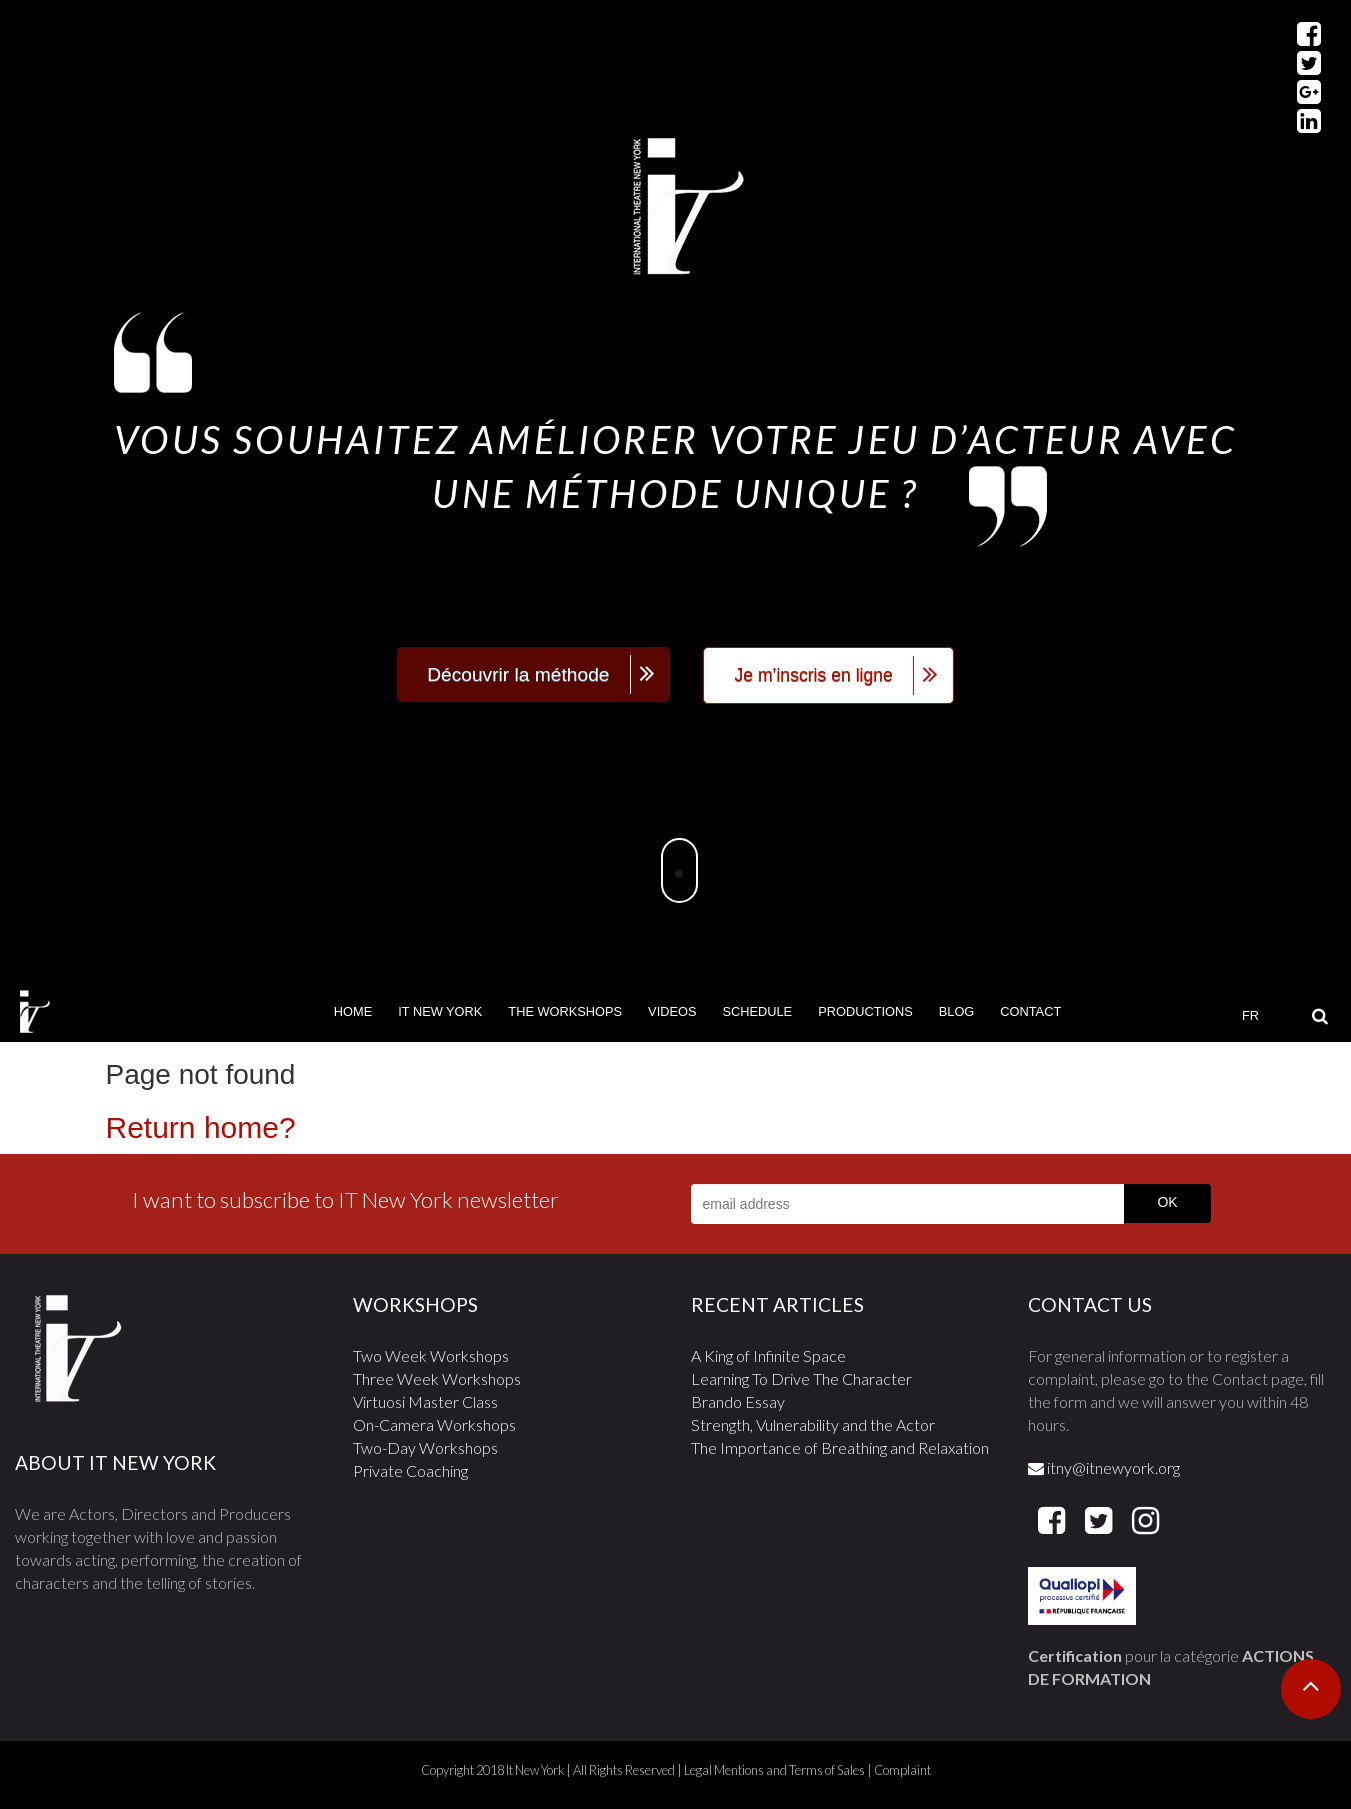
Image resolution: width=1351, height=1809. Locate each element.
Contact (1030, 1011)
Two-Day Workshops (425, 1447)
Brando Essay (738, 1401)
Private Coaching (410, 1470)
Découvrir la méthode (518, 674)
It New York (440, 1011)
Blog (957, 1011)
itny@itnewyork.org (1104, 1467)
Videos (672, 1011)
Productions (865, 1011)
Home (353, 1011)
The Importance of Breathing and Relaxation (840, 1447)
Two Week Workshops (431, 1355)
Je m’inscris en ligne (813, 675)
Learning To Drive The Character (801, 1378)
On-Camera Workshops (434, 1424)
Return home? (201, 1127)
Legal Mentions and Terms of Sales (774, 1770)
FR (1250, 1015)
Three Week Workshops (437, 1378)
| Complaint (898, 1770)
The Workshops (565, 1011)
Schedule (757, 1011)
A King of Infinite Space (768, 1355)
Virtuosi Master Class (425, 1401)
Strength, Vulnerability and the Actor (813, 1424)
